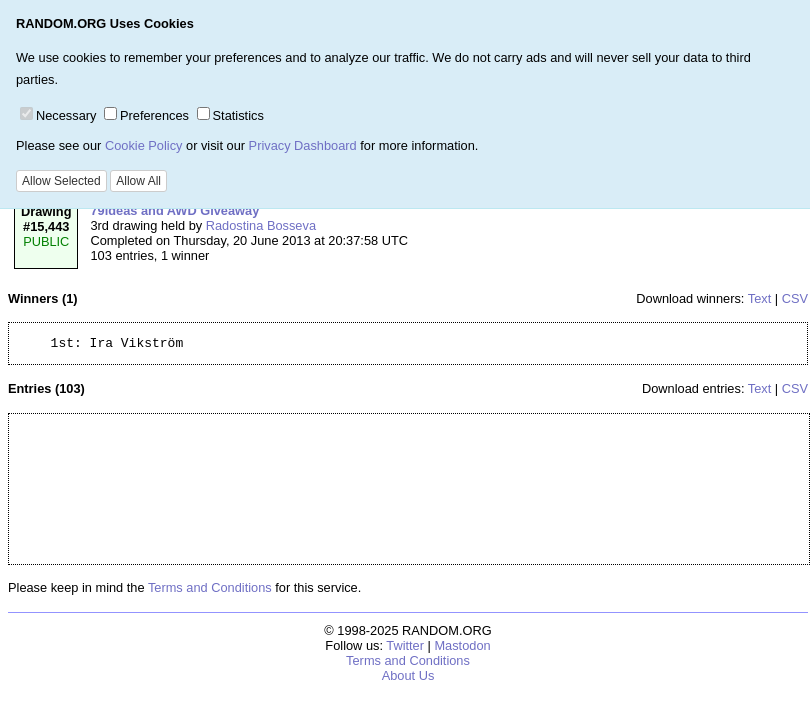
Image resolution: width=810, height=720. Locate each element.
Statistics (230, 115)
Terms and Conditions (210, 590)
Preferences (146, 115)
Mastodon (462, 648)
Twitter (405, 648)
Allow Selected (61, 181)
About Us (408, 678)
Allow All (138, 181)
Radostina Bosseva (261, 225)
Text (759, 298)
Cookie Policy (144, 145)
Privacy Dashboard (303, 145)
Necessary (58, 115)
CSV (795, 298)
